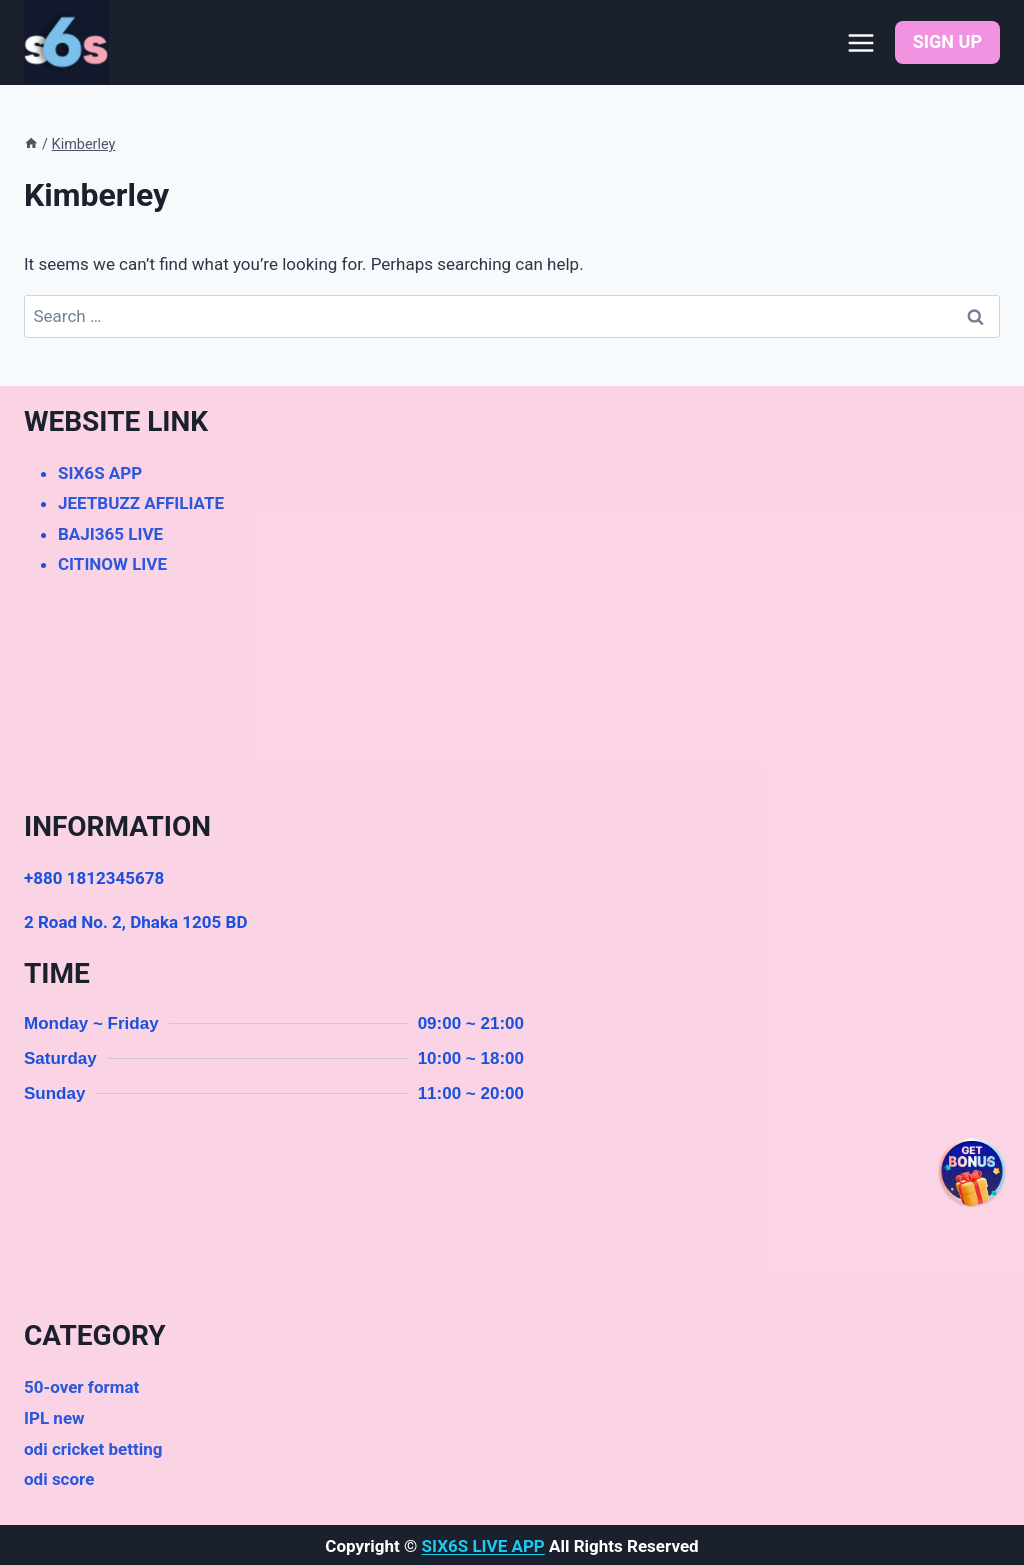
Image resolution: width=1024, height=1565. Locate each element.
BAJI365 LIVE (110, 534)
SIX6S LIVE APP (483, 1546)
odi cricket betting (93, 1449)
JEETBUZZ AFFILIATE (141, 503)
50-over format (81, 1387)
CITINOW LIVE (112, 564)
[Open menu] (861, 42)
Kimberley (84, 144)
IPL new (54, 1418)
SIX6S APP (100, 473)
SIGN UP (947, 41)
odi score (59, 1479)
